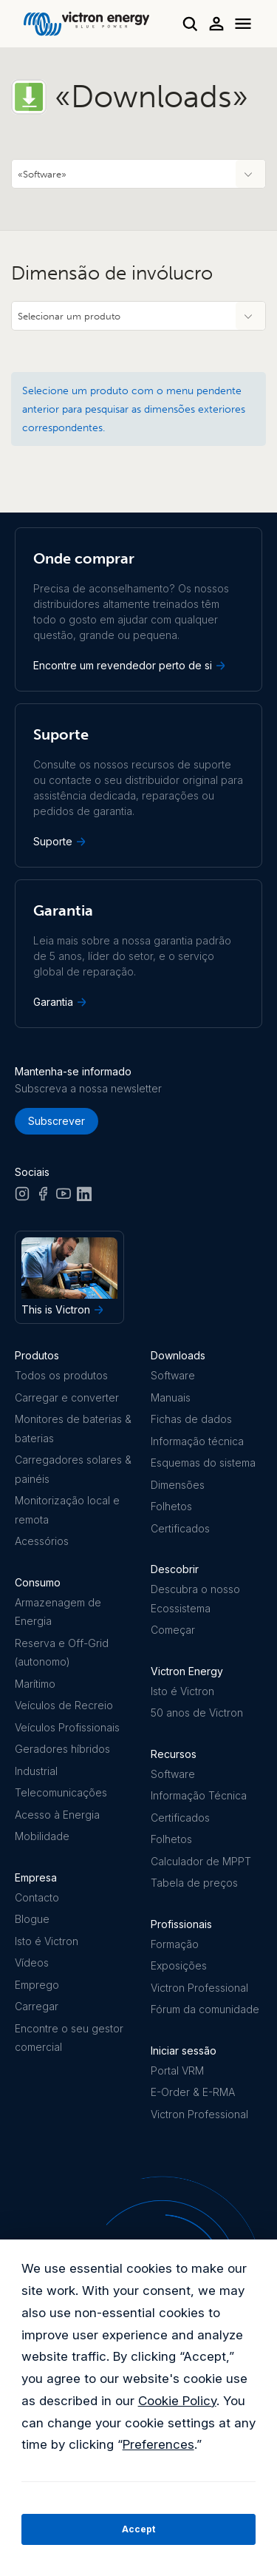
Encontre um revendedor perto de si (130, 665)
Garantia (61, 1002)
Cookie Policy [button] (177, 2400)
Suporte (61, 841)
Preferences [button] (158, 2444)
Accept (138, 2529)
